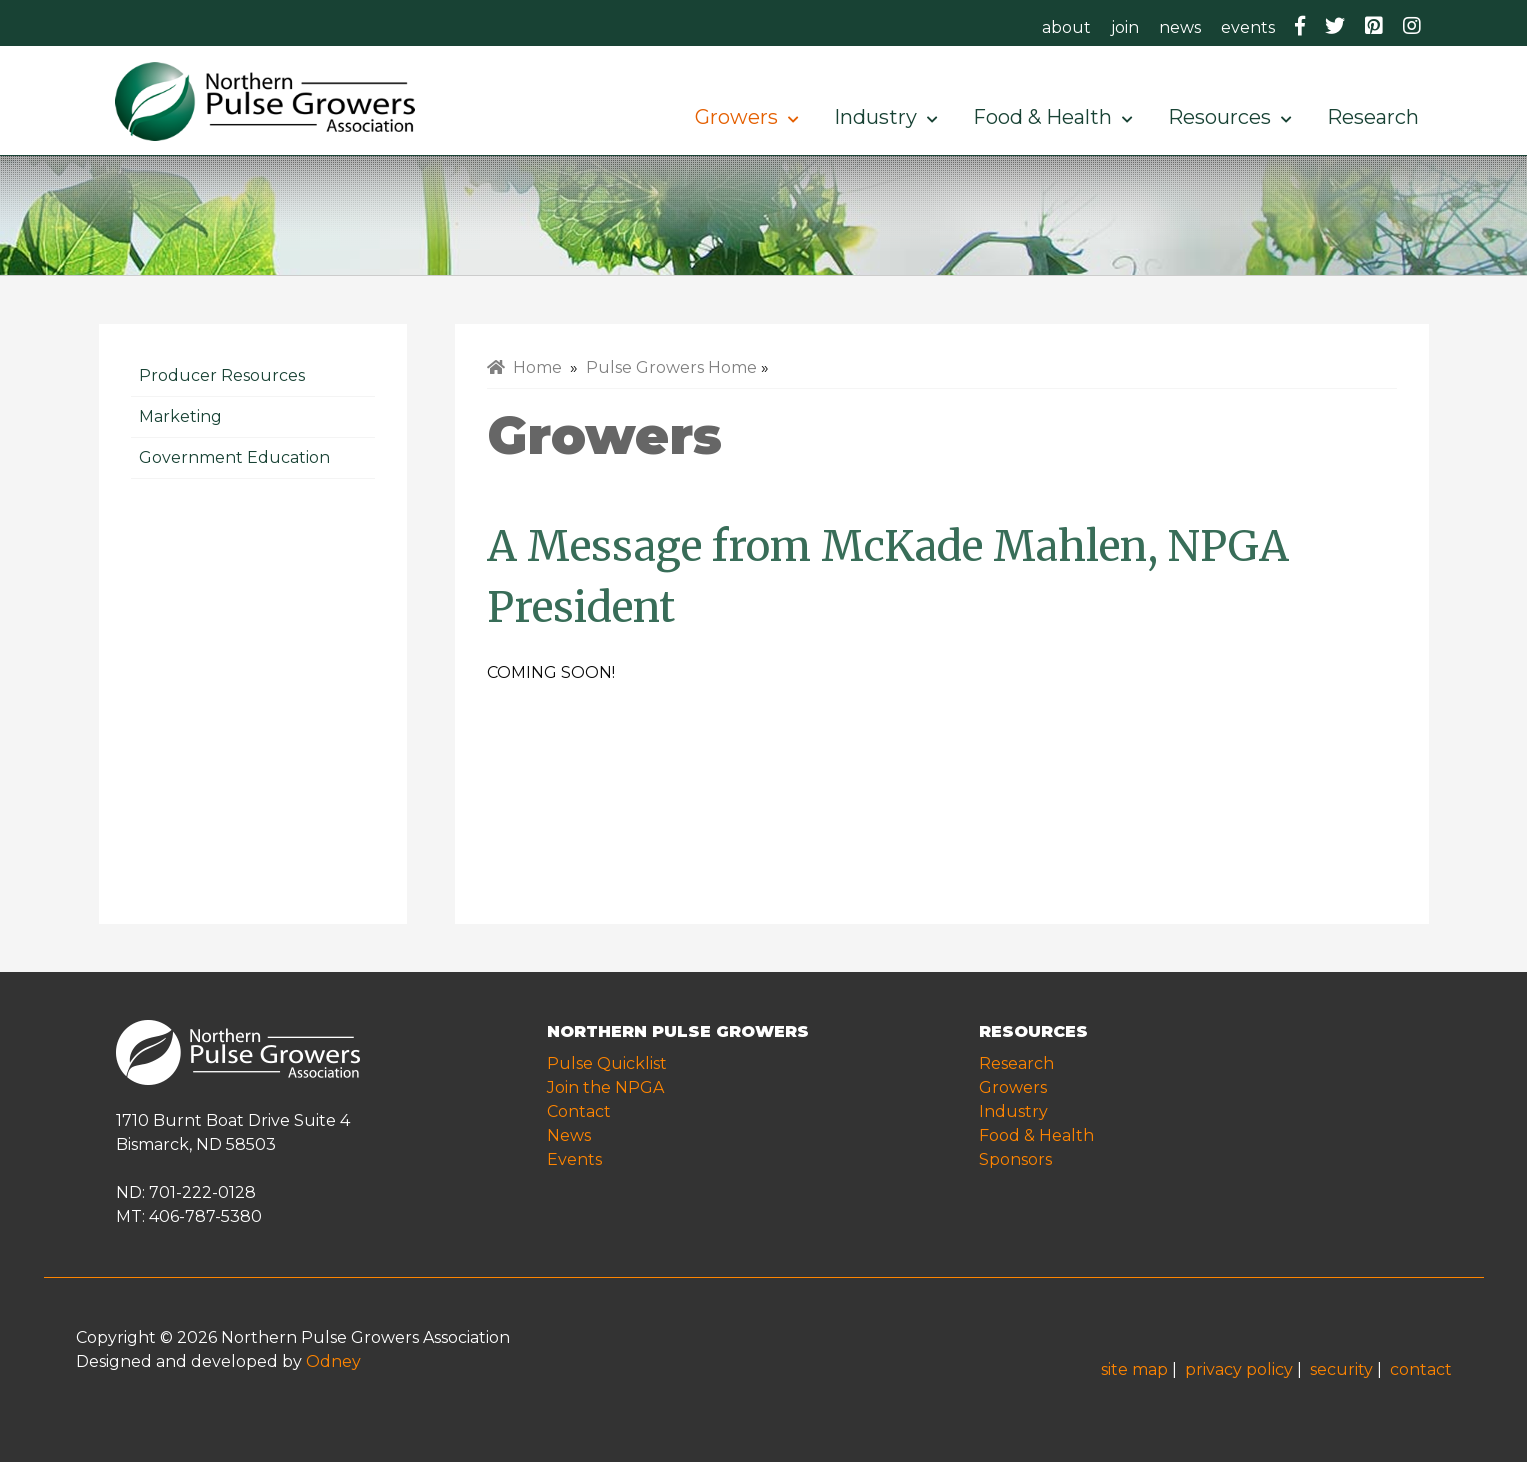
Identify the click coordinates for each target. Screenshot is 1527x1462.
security (1341, 1369)
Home (524, 367)
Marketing (180, 416)
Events (574, 1159)
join (1125, 27)
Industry (885, 117)
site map (1134, 1369)
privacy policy (1239, 1369)
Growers (746, 117)
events (1248, 27)
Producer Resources (222, 375)
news (1180, 27)
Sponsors (1015, 1159)
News (569, 1135)
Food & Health (1052, 117)
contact (1421, 1369)
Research (1378, 117)
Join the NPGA (605, 1087)
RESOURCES (1033, 1031)
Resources (1229, 117)
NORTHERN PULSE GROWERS (678, 1031)
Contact (579, 1111)
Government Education (234, 457)
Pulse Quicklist (607, 1063)
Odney (333, 1361)
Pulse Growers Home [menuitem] (671, 367)
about (1066, 27)
